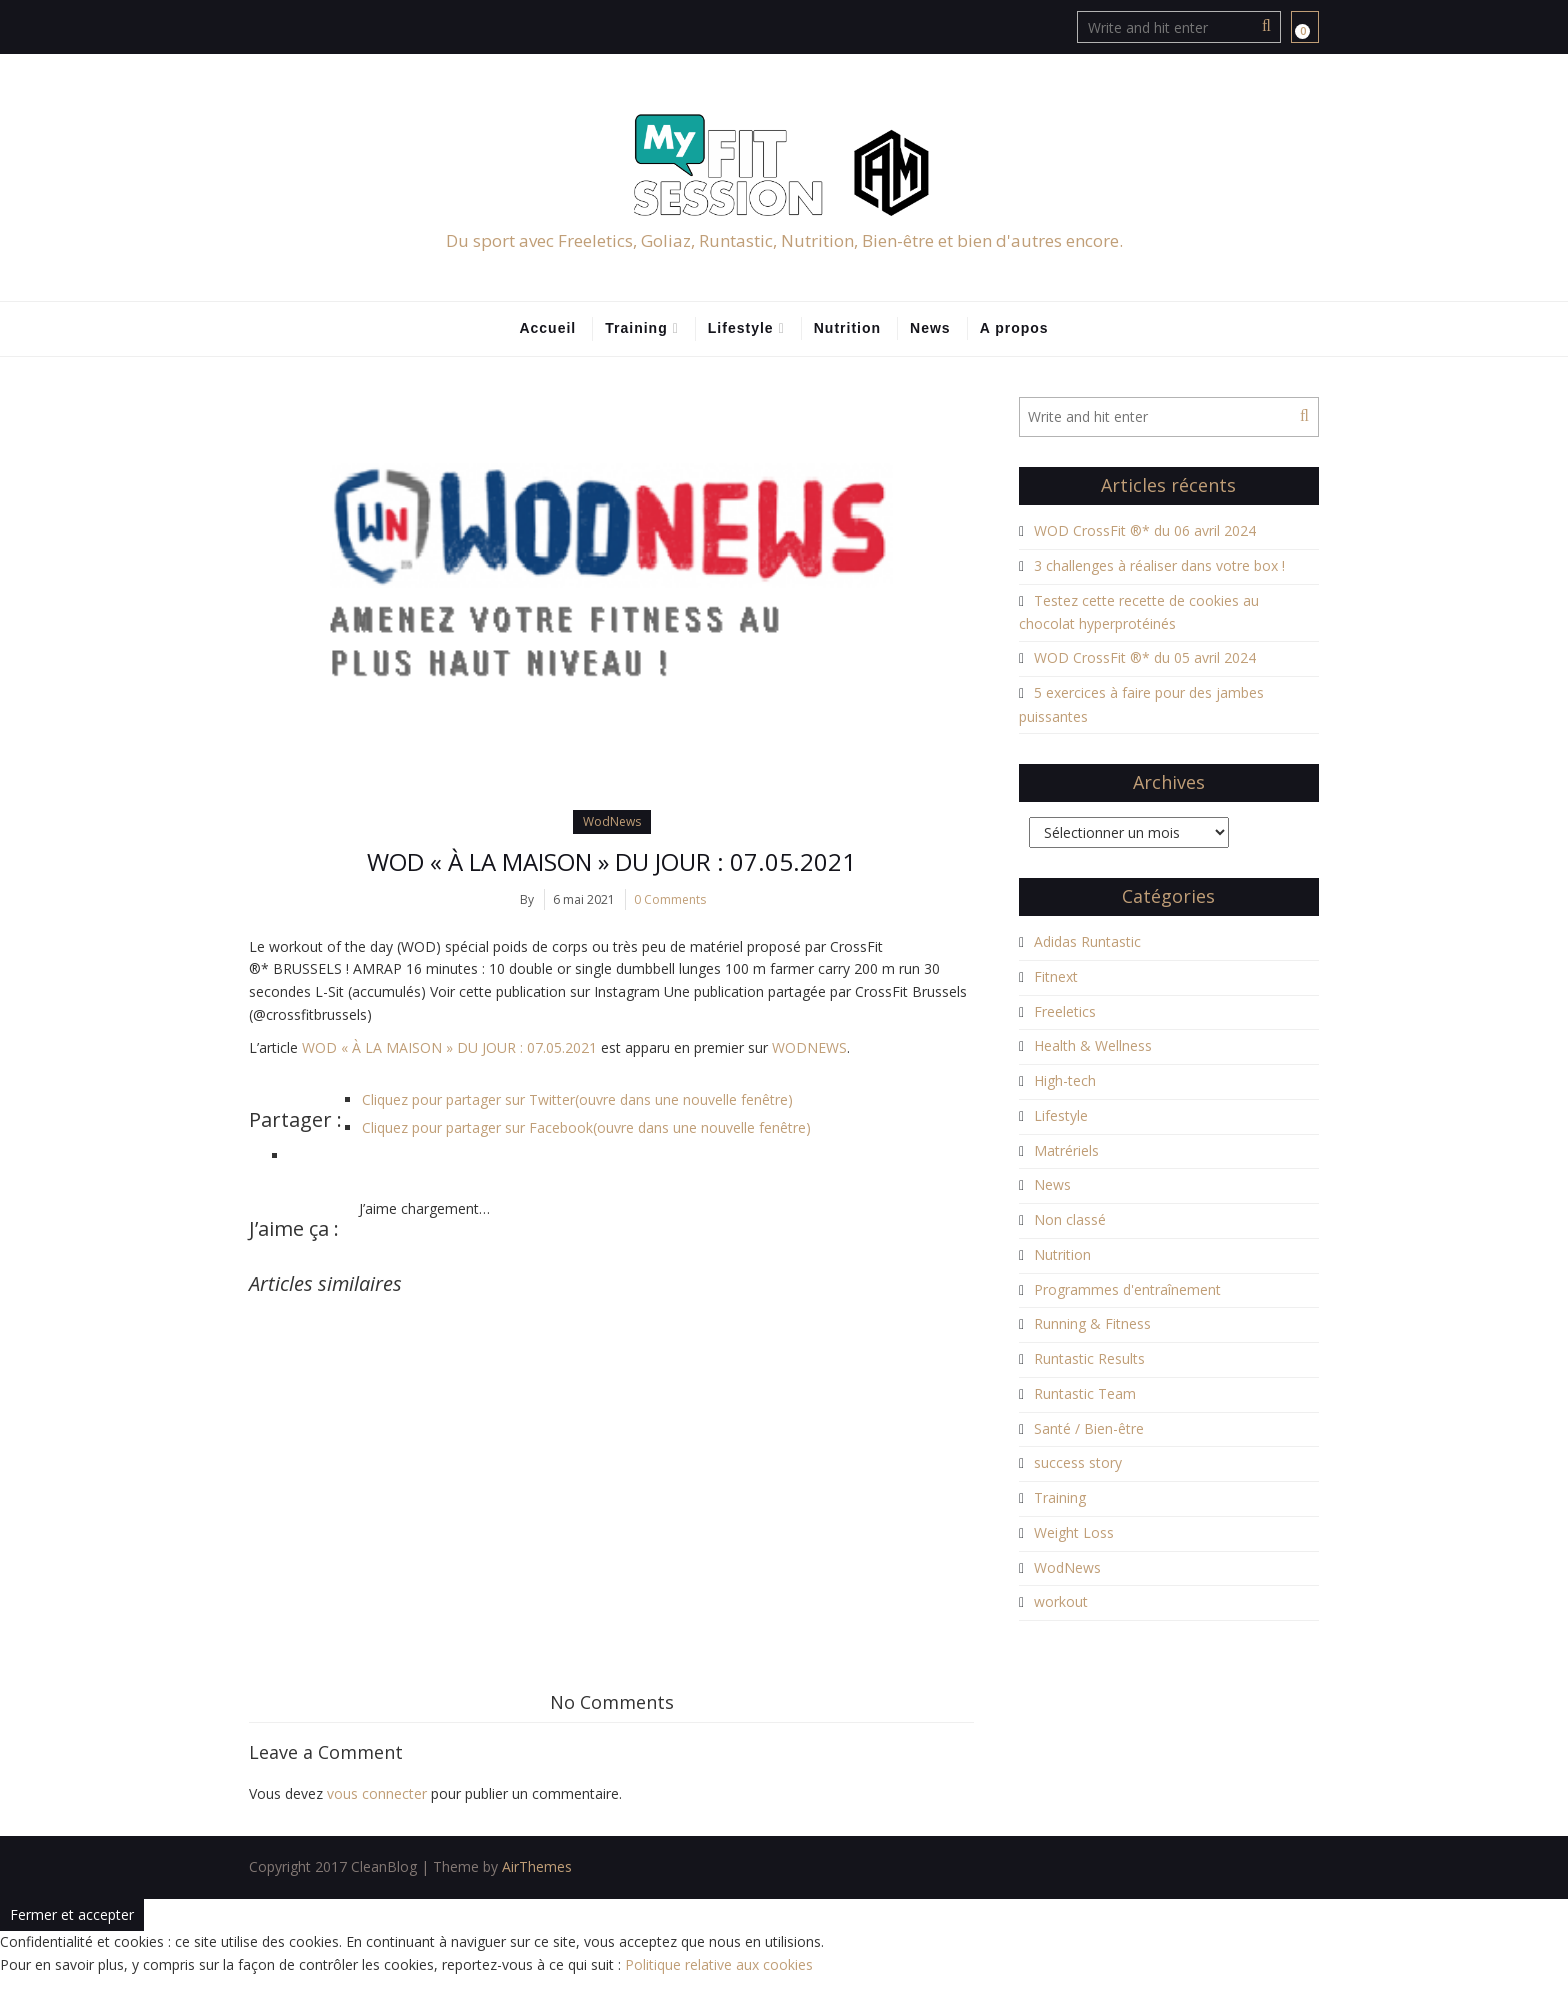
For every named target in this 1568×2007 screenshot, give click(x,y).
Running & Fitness (1092, 1323)
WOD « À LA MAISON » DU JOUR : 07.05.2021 (611, 861)
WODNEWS (809, 1047)
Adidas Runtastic (1087, 941)
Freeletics (1065, 1011)
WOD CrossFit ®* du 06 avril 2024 (1145, 530)
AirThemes (537, 1866)
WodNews (612, 821)
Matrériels (1066, 1150)
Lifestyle (741, 328)
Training (636, 328)
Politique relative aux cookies (719, 1964)
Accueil (547, 328)
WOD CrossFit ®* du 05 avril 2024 (1145, 657)
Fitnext (1056, 976)
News (930, 328)
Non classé (1070, 1219)
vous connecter (377, 1793)
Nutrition (847, 328)
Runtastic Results (1089, 1358)
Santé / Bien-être (1089, 1428)
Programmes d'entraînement (1127, 1289)
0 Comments (670, 899)
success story (1078, 1462)
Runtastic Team (1085, 1393)
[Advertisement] (611, 1445)
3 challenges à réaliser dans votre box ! (1159, 565)
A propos (1014, 328)
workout (1061, 1601)
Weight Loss (1074, 1532)
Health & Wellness (1093, 1045)
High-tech (1065, 1080)
